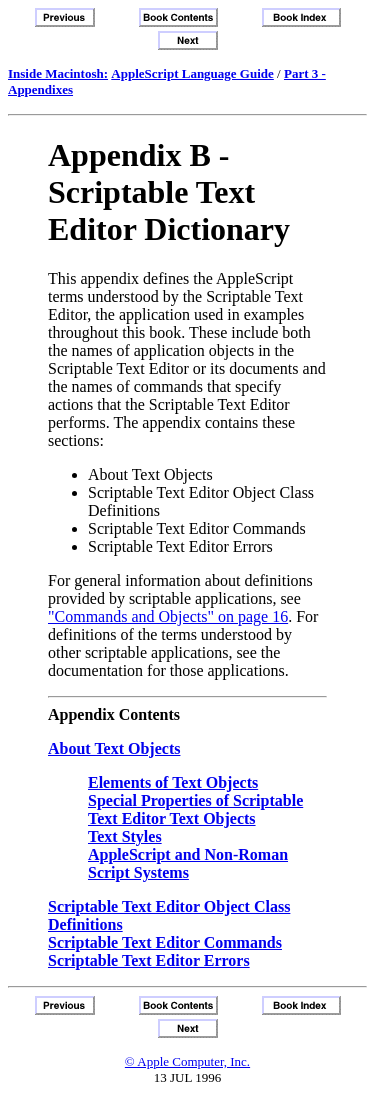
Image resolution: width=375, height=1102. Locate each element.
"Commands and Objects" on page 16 (168, 616)
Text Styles (125, 836)
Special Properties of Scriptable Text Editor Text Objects (195, 809)
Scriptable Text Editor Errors (149, 960)
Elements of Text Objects (173, 782)
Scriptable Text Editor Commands (165, 942)
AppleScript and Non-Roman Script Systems (188, 863)
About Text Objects (114, 748)
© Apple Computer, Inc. (187, 1061)
